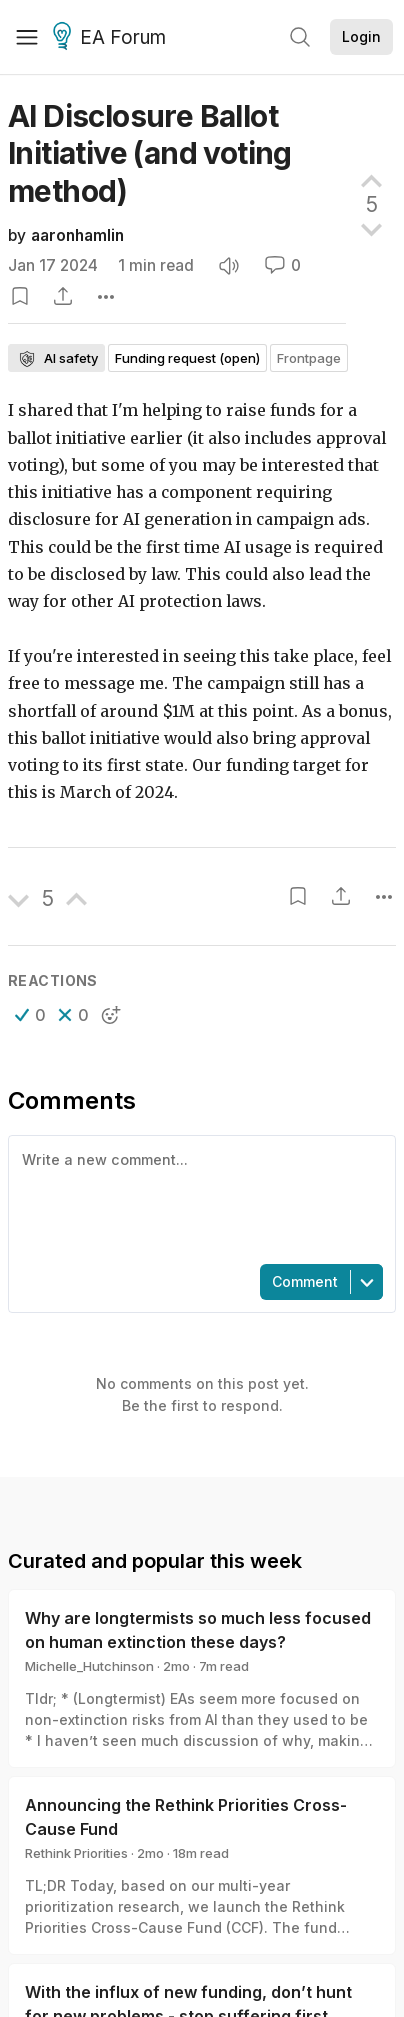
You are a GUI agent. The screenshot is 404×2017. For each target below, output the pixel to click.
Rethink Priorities (76, 1853)
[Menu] (27, 37)
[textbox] (198, 1198)
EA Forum (112, 38)
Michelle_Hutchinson (89, 1666)
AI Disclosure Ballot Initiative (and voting (150, 153)
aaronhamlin (77, 235)
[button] (30, 1015)
